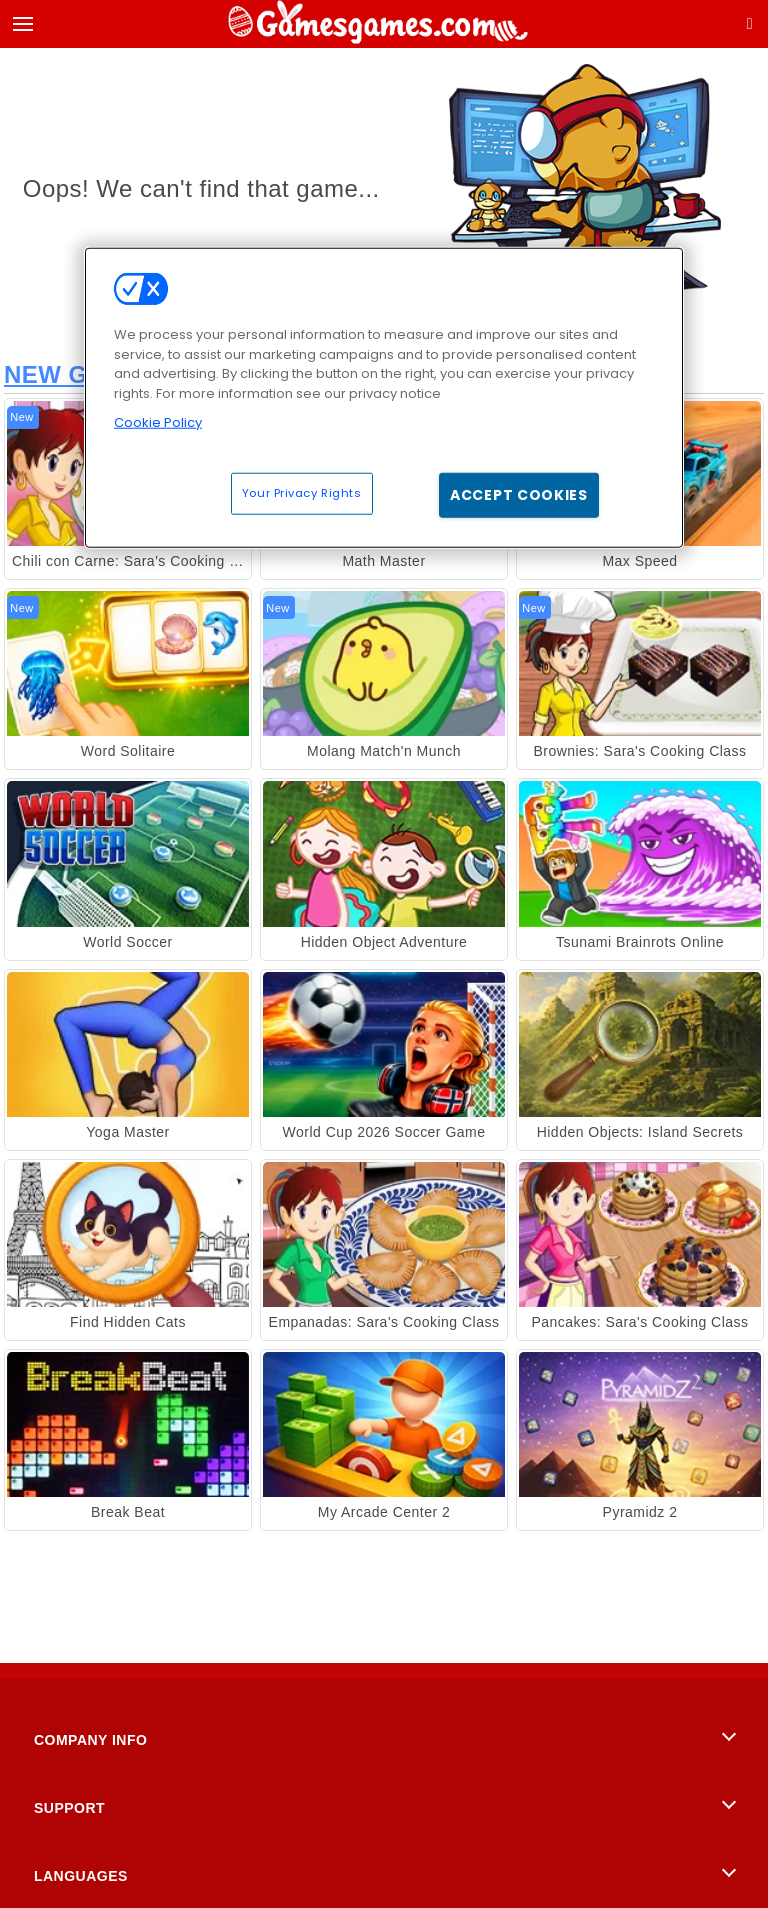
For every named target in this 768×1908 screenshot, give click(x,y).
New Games (81, 374)
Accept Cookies (519, 494)
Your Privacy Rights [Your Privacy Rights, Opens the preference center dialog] (302, 492)
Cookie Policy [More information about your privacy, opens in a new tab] (158, 422)
